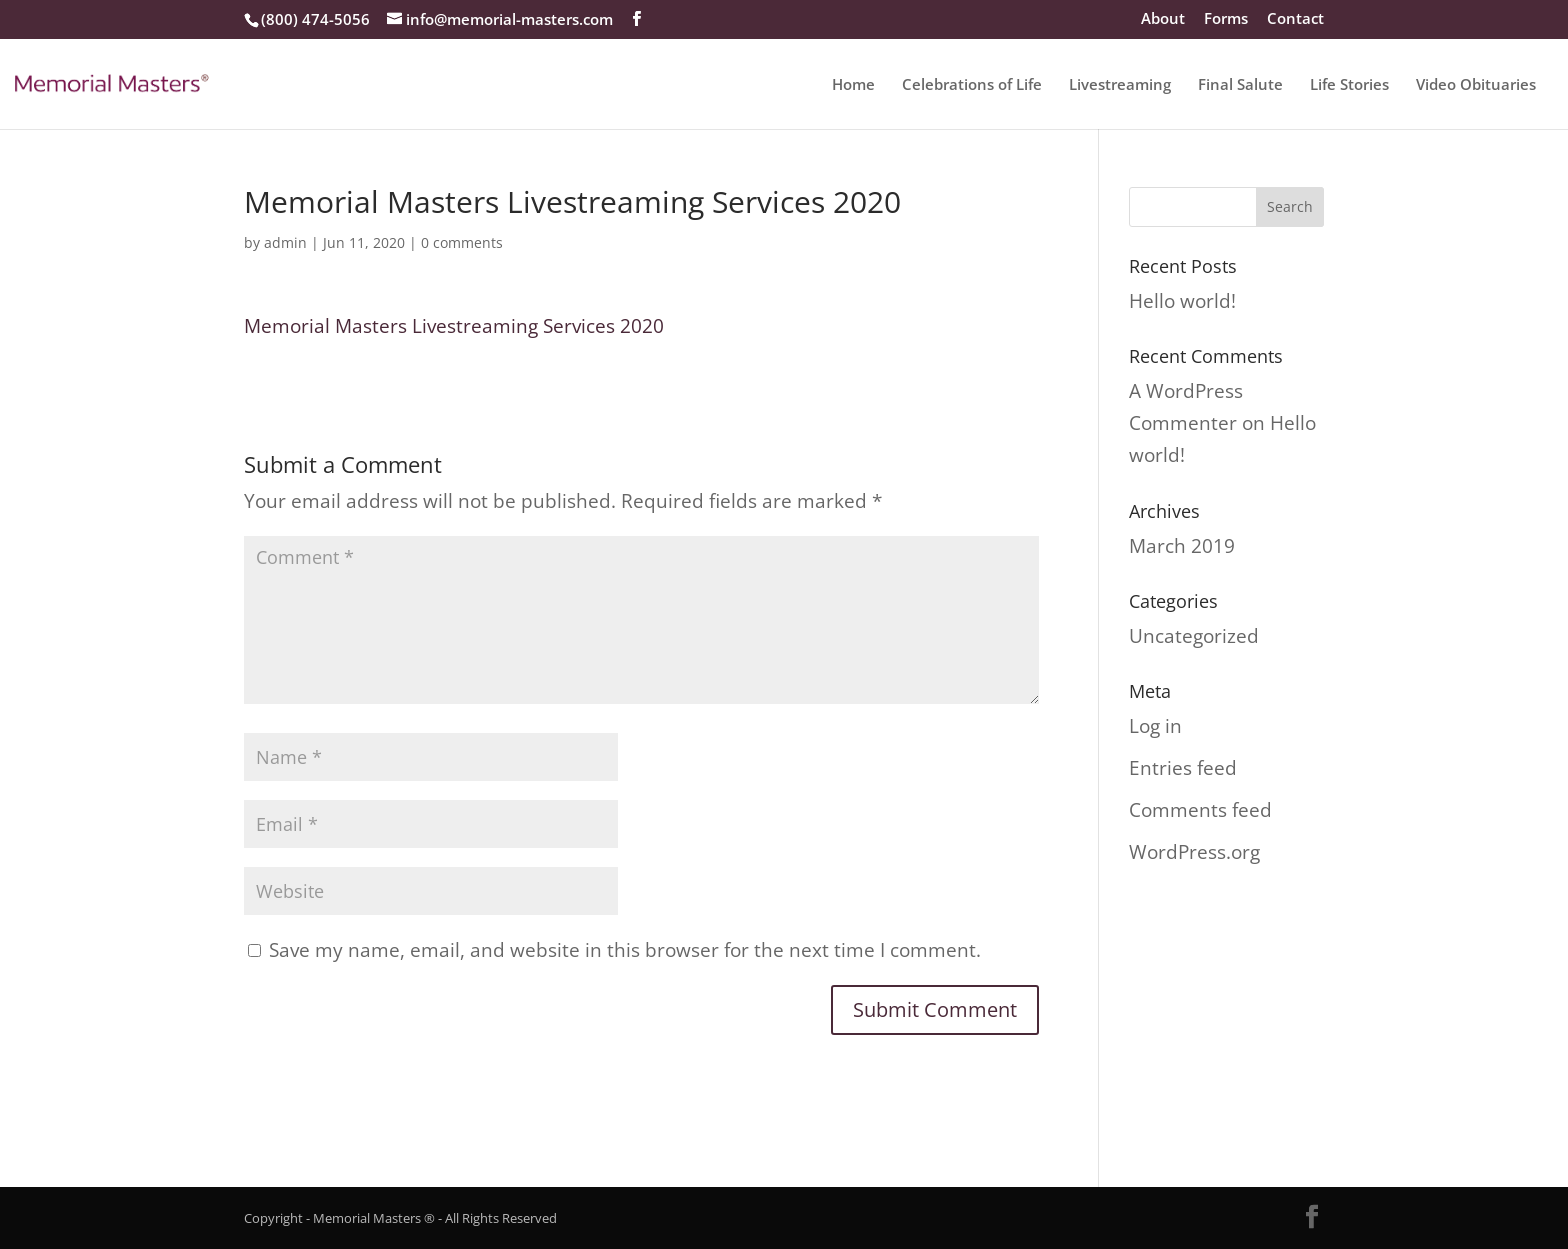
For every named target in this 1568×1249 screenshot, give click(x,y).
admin (285, 242)
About (1163, 19)
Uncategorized (1194, 636)
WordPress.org (1194, 852)
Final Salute (1240, 85)
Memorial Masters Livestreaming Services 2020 (454, 326)
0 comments (462, 242)
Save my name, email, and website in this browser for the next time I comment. (625, 950)
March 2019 (1182, 546)
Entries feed (1183, 768)
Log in (1155, 726)
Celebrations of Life (972, 85)
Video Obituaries (1476, 85)
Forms (1226, 19)
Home (853, 85)
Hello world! (1182, 301)
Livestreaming (1120, 85)
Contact (1295, 19)
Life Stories (1349, 85)
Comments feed (1200, 810)
